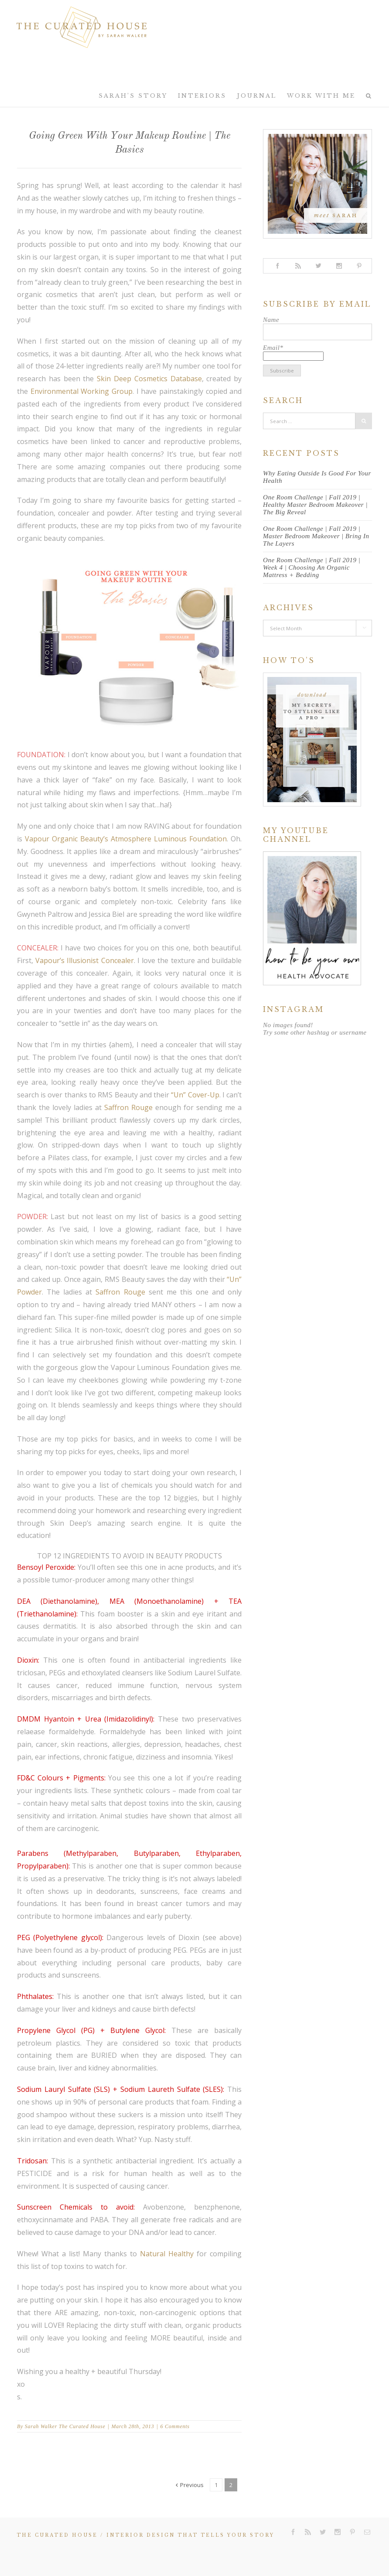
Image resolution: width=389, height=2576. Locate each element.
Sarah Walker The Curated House (65, 2426)
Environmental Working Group (82, 391)
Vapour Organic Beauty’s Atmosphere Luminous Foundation (126, 839)
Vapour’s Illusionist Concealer (84, 960)
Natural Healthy (167, 2253)
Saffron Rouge (128, 1107)
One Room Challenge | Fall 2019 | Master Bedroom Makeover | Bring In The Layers (316, 536)
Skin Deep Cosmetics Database (149, 378)
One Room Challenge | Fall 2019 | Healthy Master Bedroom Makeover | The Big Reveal (315, 505)
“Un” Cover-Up (195, 1095)
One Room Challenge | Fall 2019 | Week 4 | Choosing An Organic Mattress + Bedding (311, 567)
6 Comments (175, 2426)
